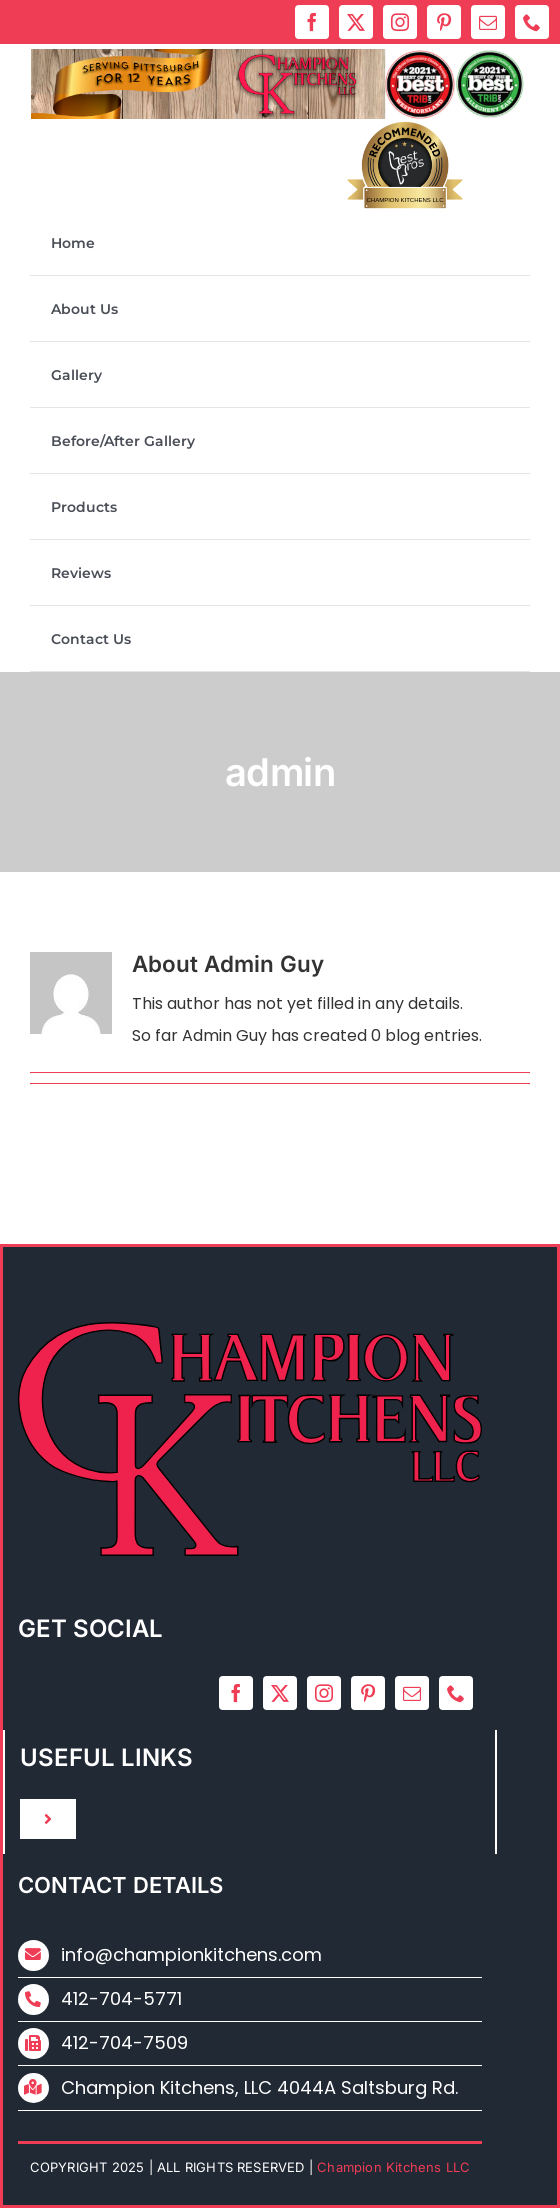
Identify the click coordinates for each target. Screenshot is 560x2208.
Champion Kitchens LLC (405, 200)
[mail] (488, 22)
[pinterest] (444, 22)
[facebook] (312, 22)
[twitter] (356, 22)
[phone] (532, 22)
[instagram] (400, 22)
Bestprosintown (405, 163)
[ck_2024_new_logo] (278, 56)
